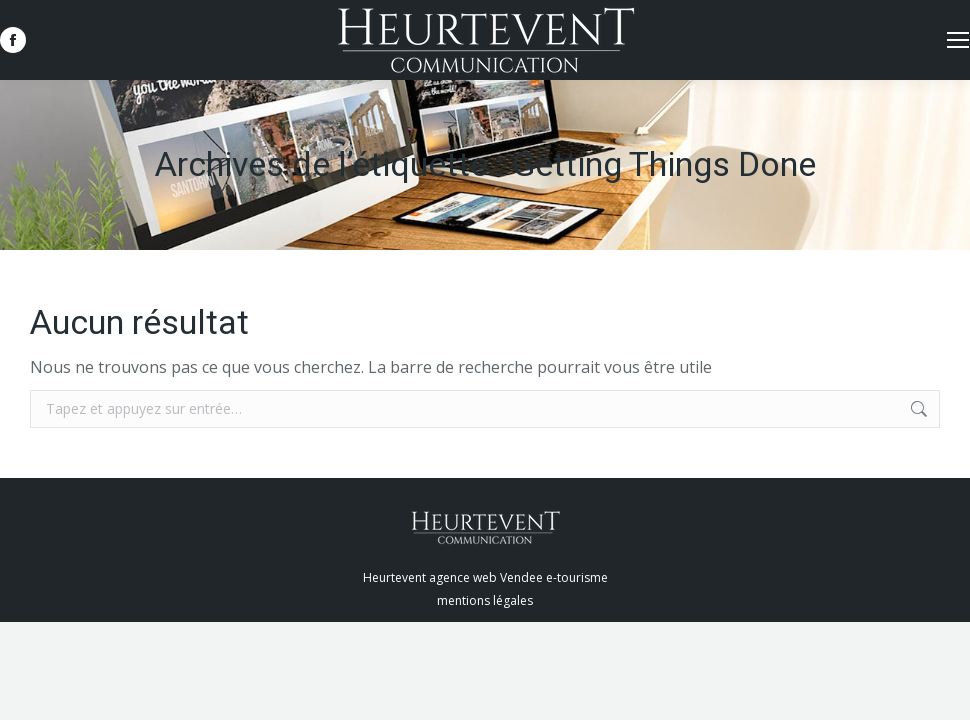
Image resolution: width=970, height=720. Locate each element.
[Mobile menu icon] (958, 40)
